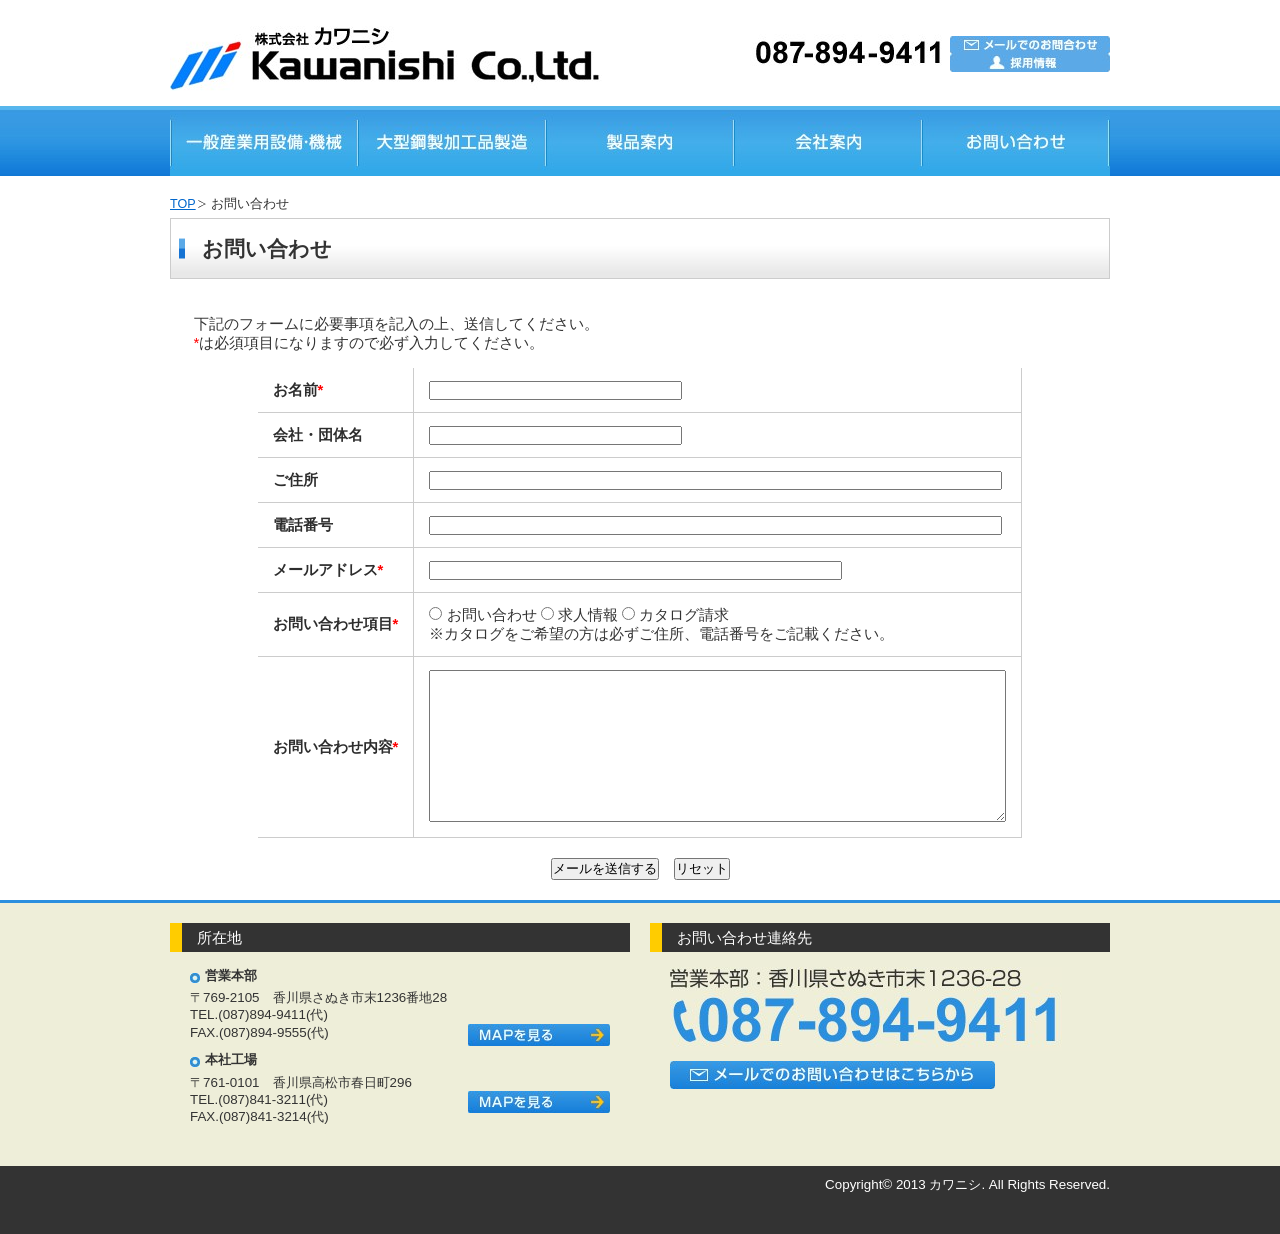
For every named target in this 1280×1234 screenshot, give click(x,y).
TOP (183, 204)
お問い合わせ (447, 615)
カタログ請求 (640, 615)
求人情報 (544, 615)
